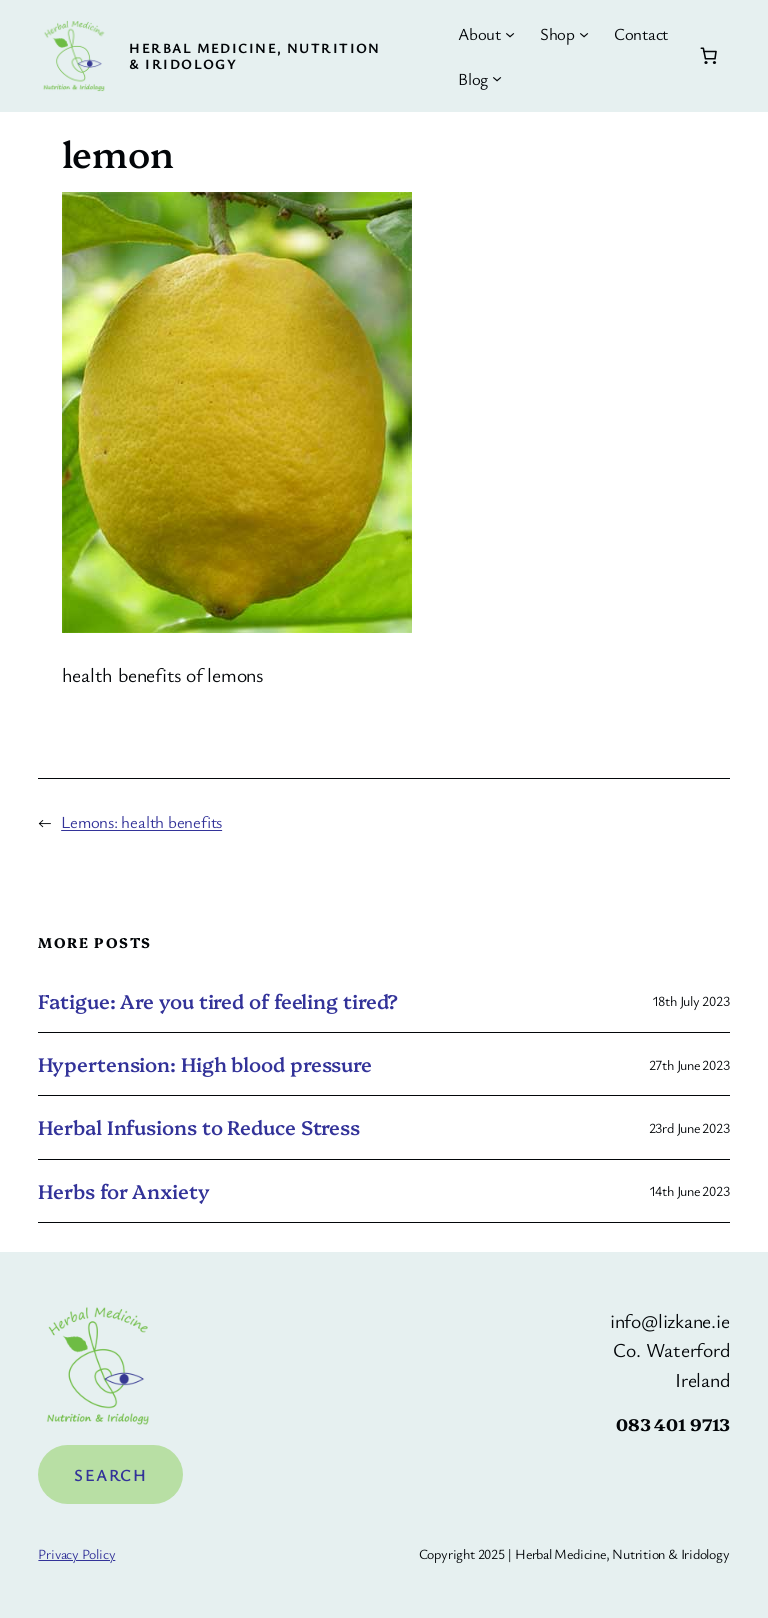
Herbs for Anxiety (123, 1191)
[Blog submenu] (497, 78)
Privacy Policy (76, 1553)
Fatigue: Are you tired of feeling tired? (218, 1001)
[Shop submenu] (584, 34)
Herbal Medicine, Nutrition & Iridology (254, 55)
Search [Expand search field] (110, 1474)
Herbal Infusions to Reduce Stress (199, 1127)
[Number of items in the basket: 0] (708, 56)
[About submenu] (510, 34)
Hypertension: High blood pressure (205, 1064)
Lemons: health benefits (141, 821)
